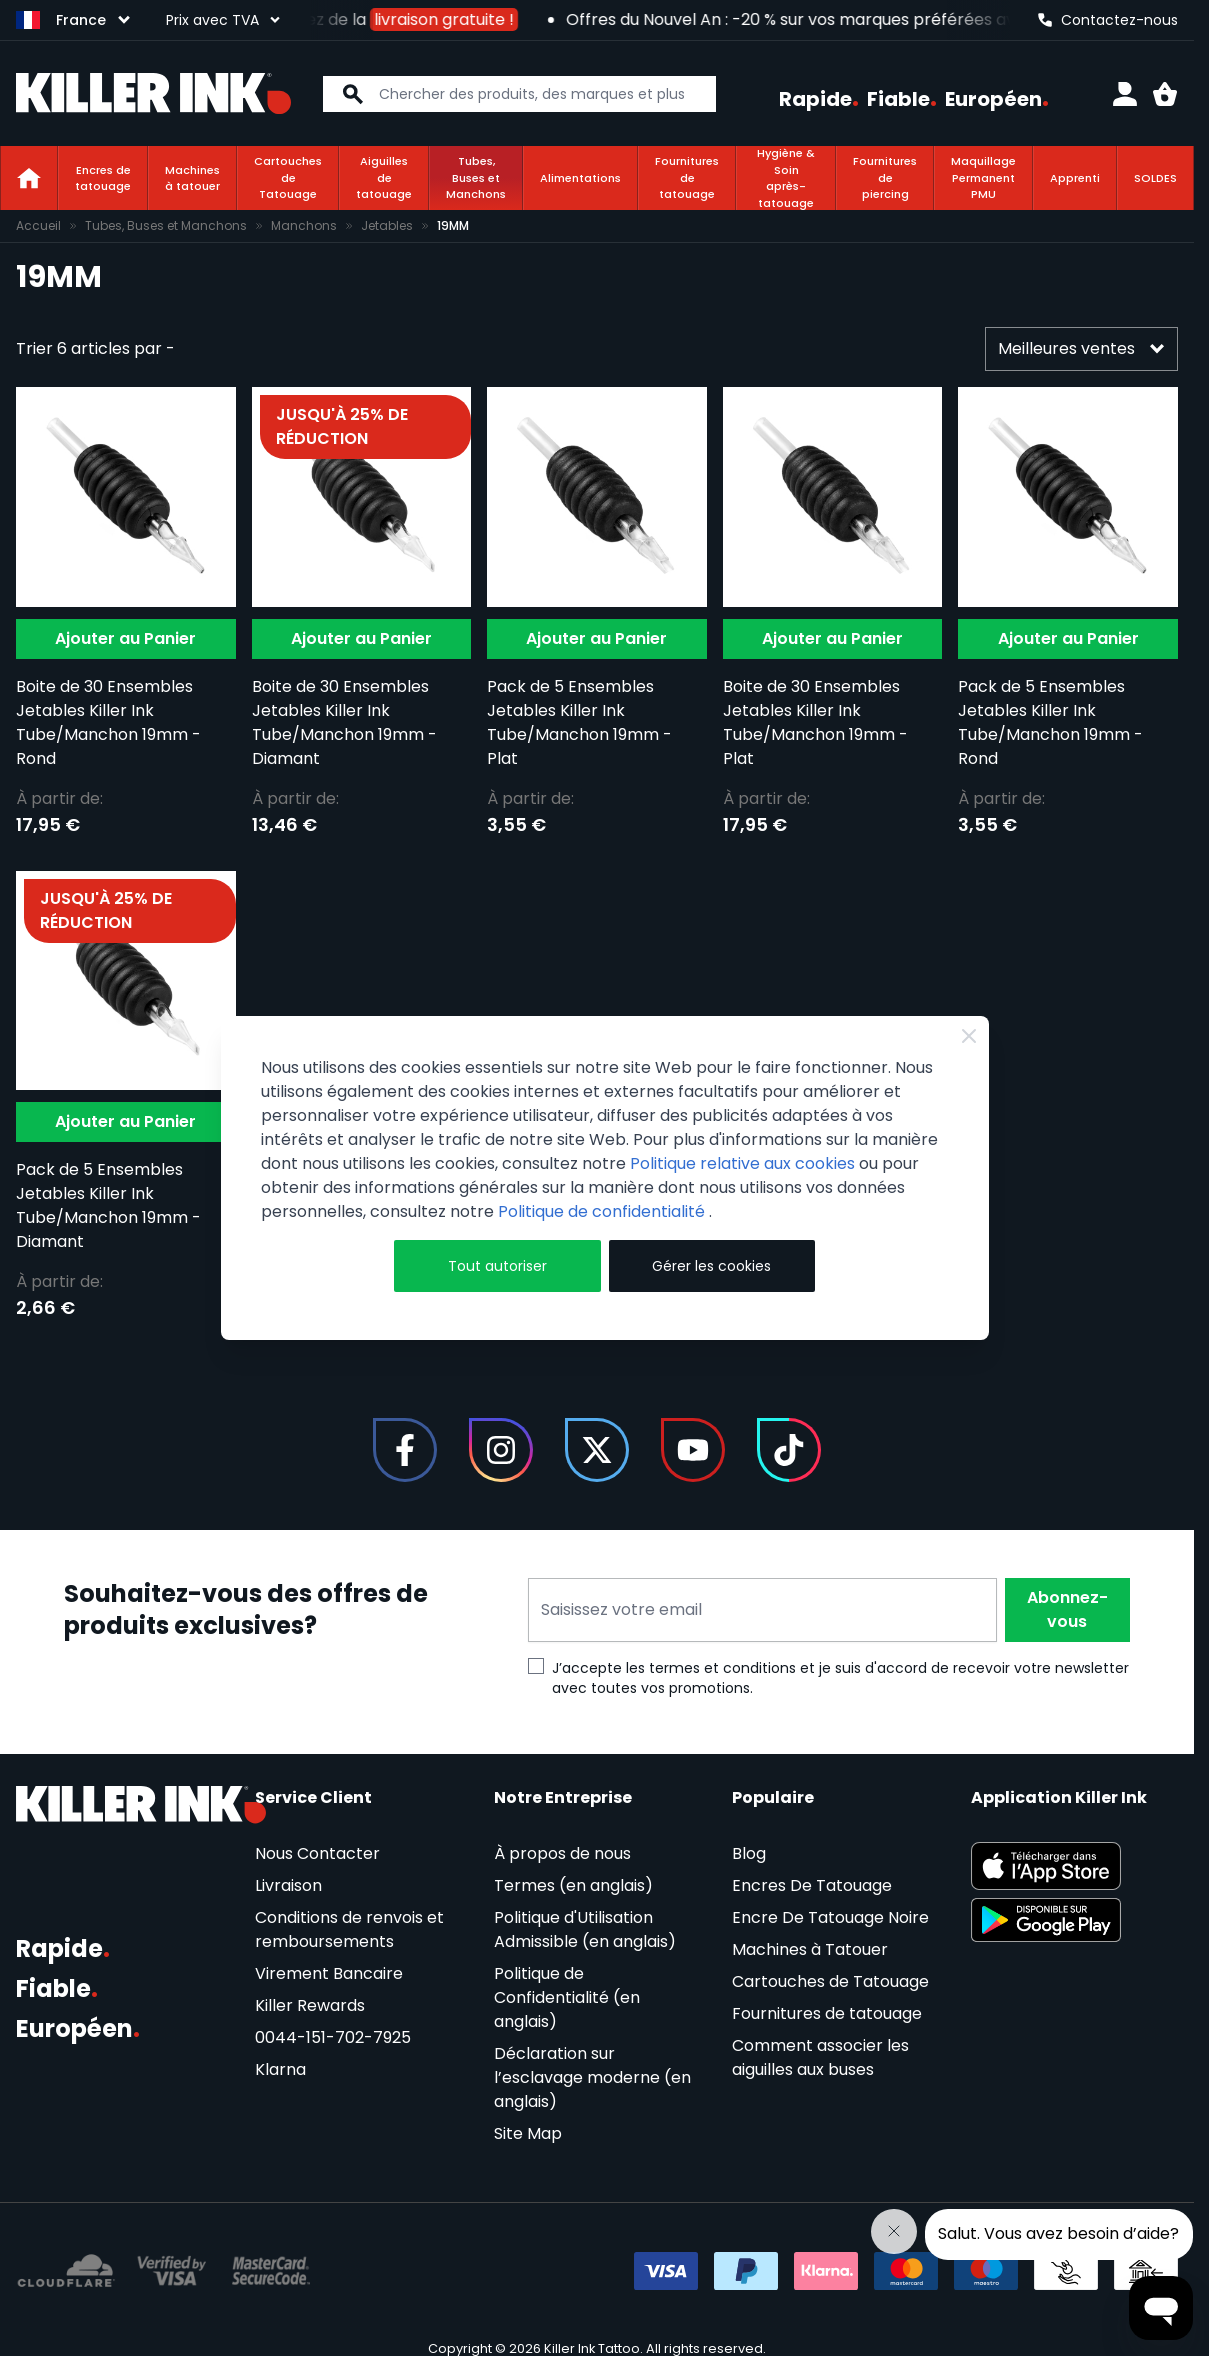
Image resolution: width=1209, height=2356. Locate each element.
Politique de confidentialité (603, 1211)
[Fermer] (969, 1036)
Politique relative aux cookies (742, 1163)
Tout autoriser (497, 1266)
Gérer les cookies (711, 1266)
